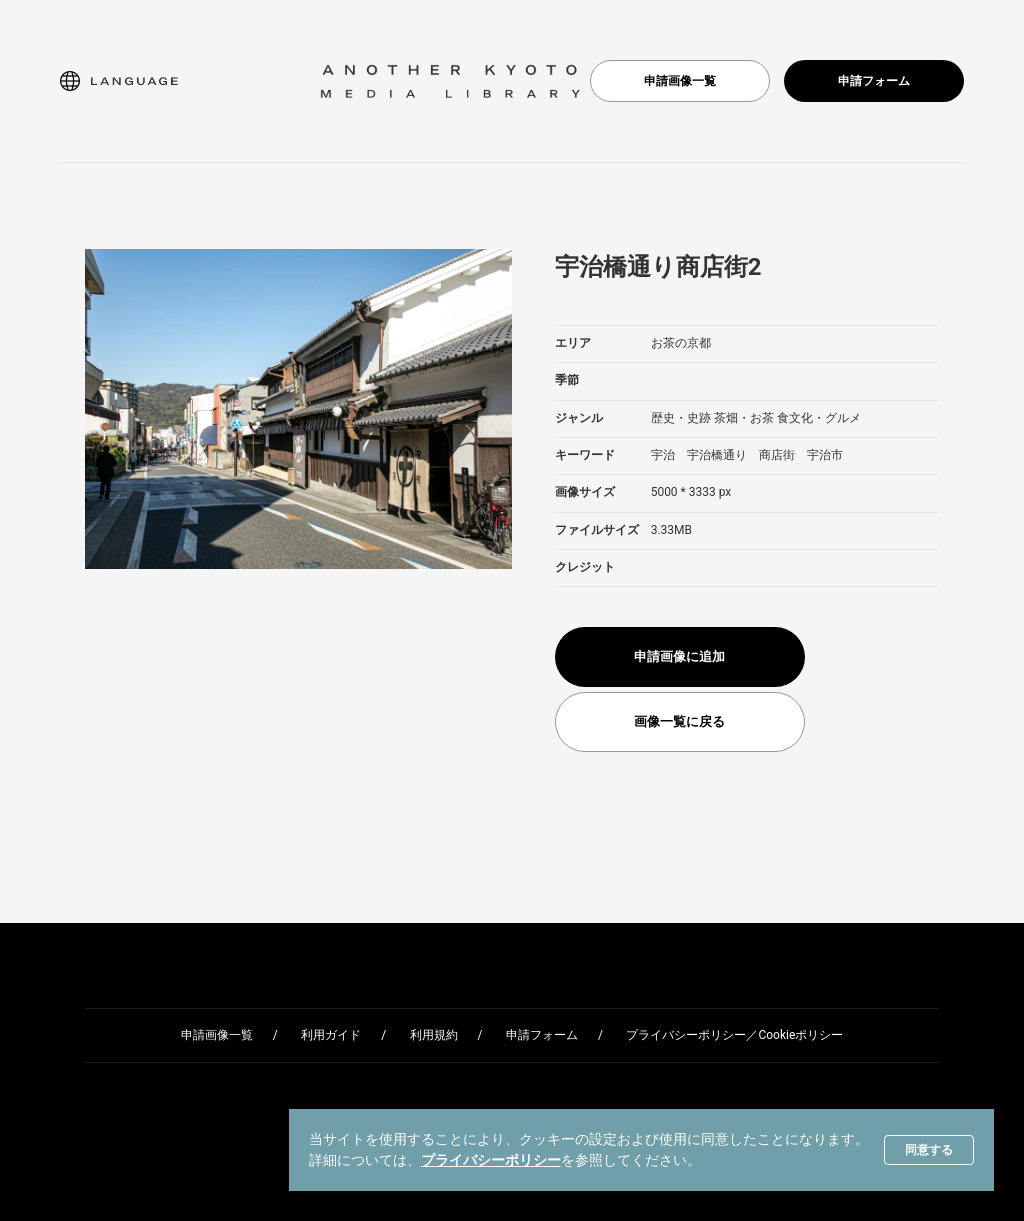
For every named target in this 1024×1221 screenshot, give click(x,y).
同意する (929, 1150)
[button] (119, 81)
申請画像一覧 (680, 81)
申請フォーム (874, 81)
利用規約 (434, 1035)
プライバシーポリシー (491, 1160)
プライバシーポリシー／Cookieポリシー (734, 1035)
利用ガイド (331, 1035)
